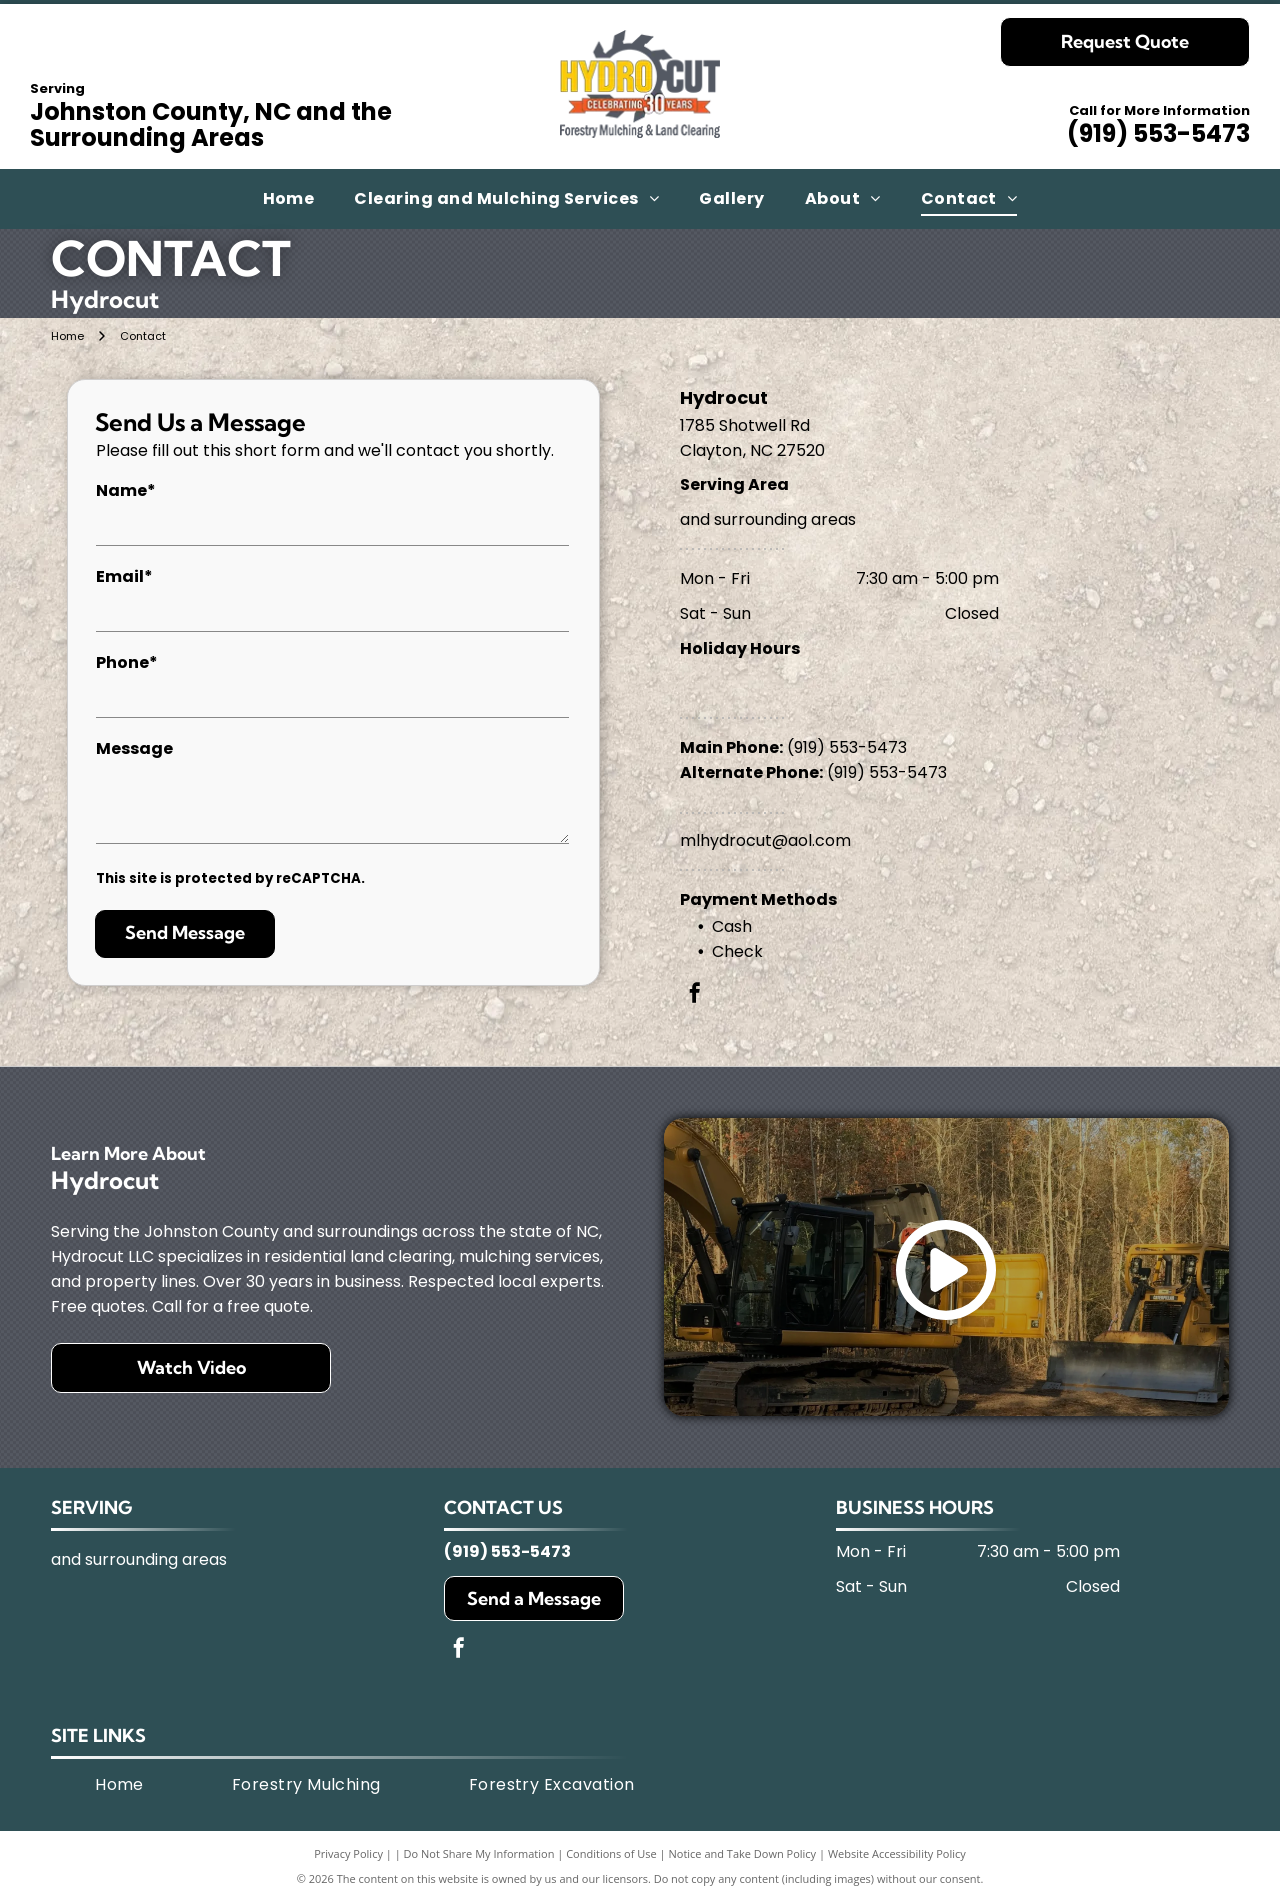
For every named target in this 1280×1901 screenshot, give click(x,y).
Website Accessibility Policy (897, 1853)
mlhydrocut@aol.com (765, 840)
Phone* (127, 662)
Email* (124, 576)
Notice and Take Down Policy (743, 1853)
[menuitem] (289, 198)
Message (134, 748)
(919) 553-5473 (1158, 133)
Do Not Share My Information (479, 1853)
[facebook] (695, 995)
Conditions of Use (611, 1853)
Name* (126, 490)
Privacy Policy (348, 1853)
